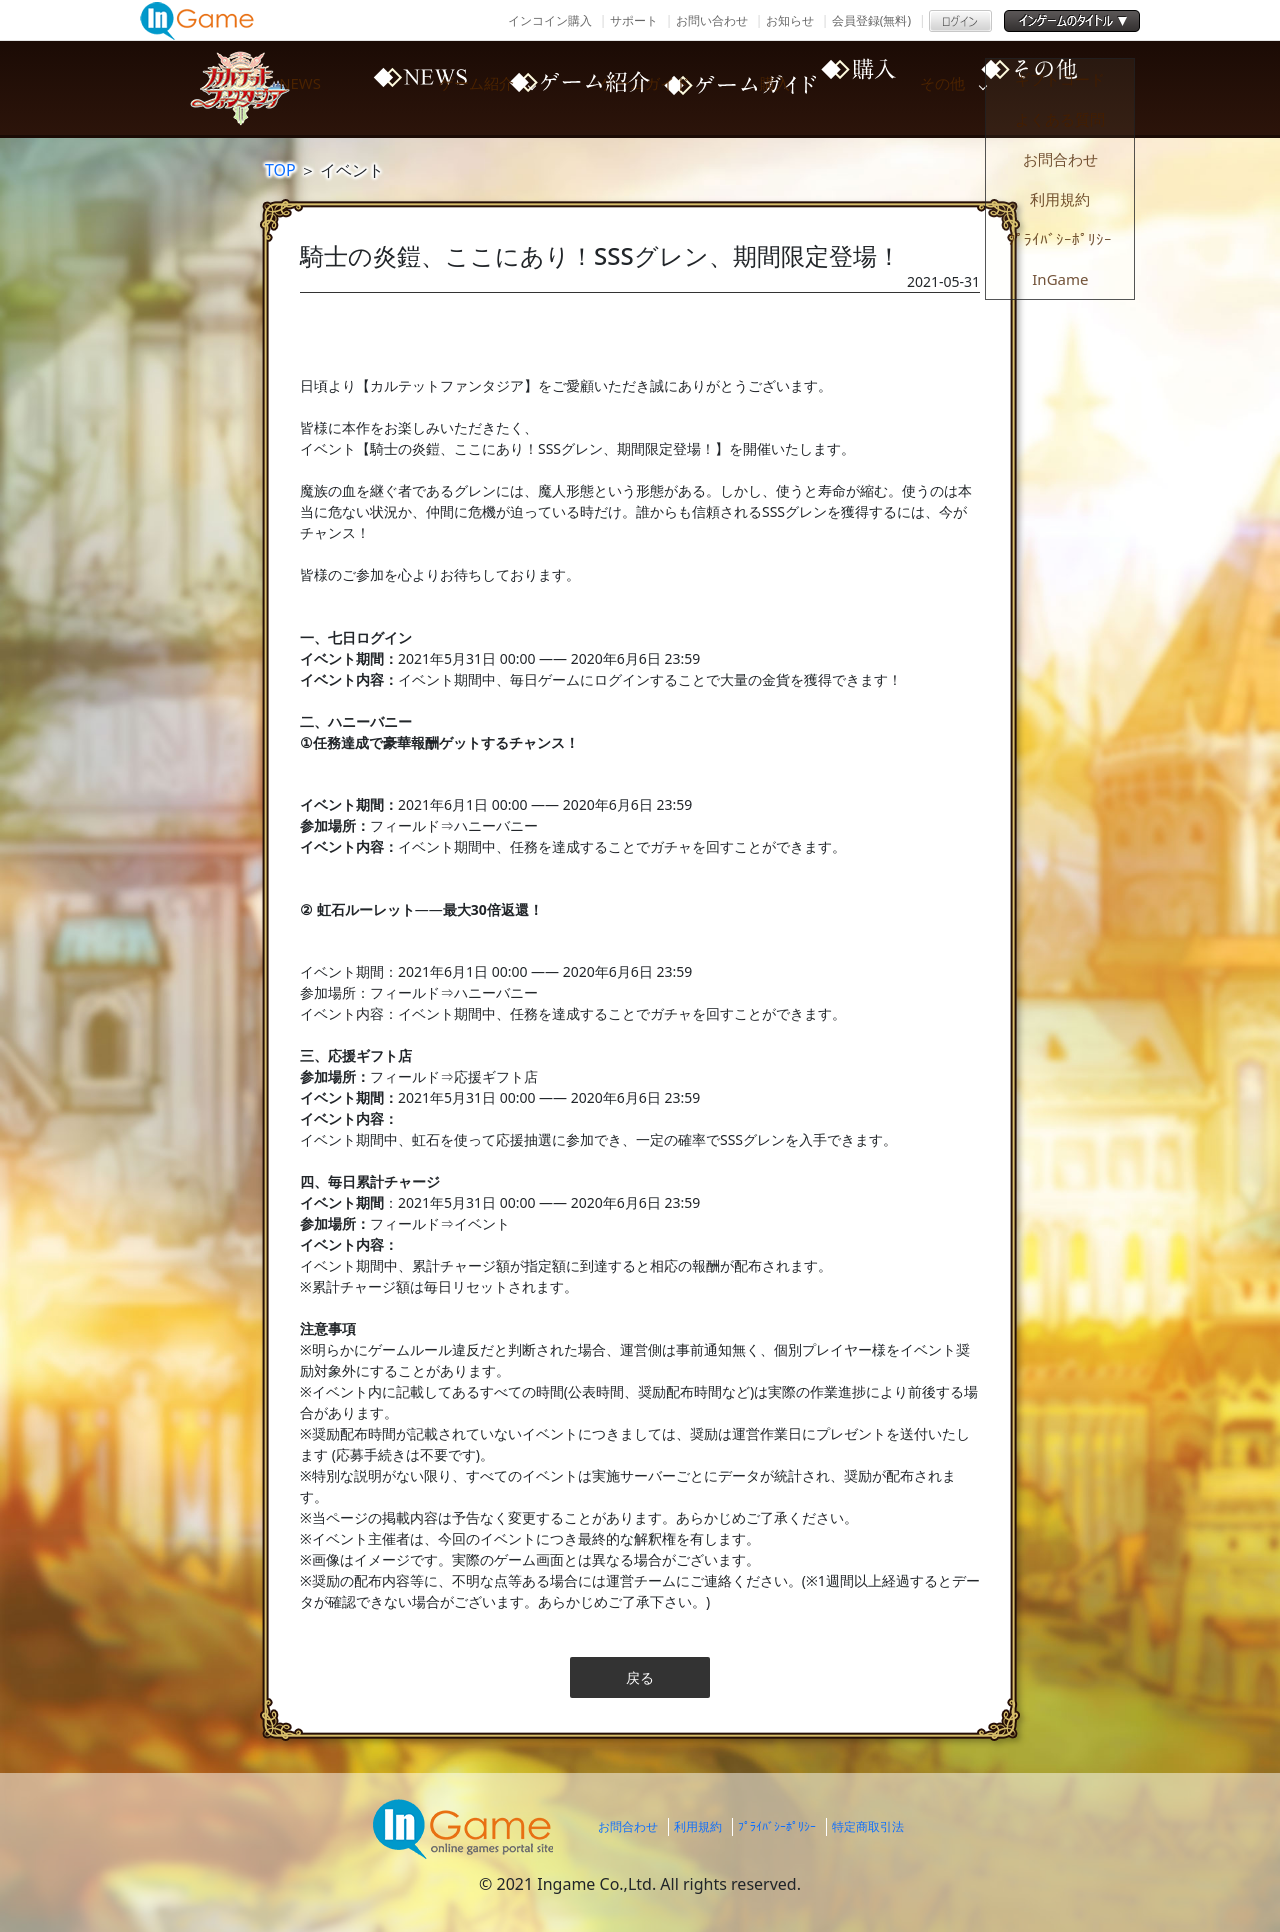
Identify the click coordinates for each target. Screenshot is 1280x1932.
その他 (1080, 88)
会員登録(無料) (871, 20)
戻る (640, 1677)
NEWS (400, 88)
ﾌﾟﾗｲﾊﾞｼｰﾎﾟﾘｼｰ (777, 1826)
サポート (634, 20)
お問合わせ (628, 1826)
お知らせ (790, 20)
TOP (280, 170)
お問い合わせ (712, 20)
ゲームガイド (740, 88)
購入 (910, 88)
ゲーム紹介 (570, 88)
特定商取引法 (868, 1826)
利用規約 (698, 1826)
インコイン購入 (550, 20)
